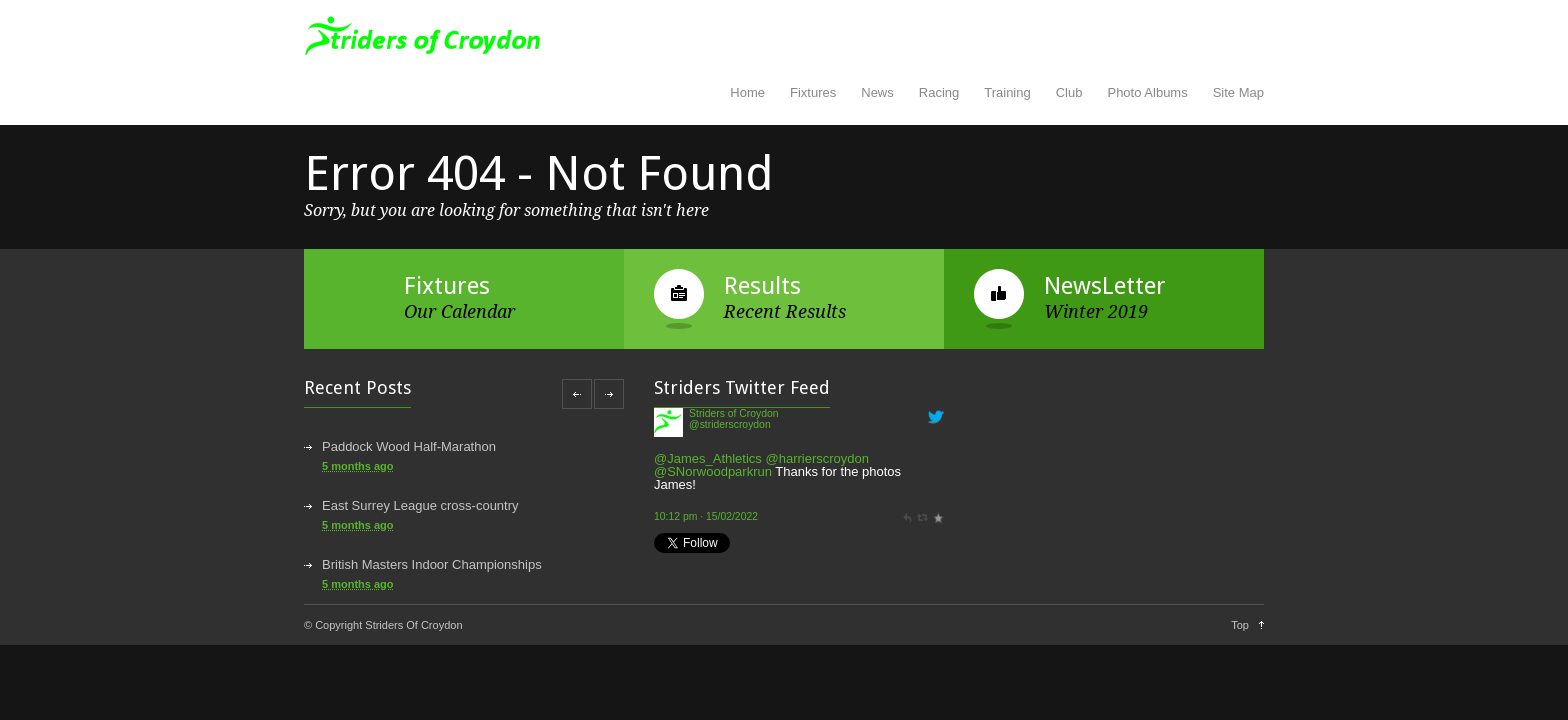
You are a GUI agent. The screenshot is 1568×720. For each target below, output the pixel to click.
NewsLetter (1105, 286)
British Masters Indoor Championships (432, 564)
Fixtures (813, 92)
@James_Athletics (708, 458)
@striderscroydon (730, 424)
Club (1069, 92)
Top (1240, 625)
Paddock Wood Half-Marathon (409, 446)
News (877, 92)
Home (747, 92)
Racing (939, 92)
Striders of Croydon (734, 413)
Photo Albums (1147, 92)
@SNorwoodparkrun (713, 471)
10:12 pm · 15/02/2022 (706, 516)
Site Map (1238, 92)
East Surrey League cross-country (420, 505)
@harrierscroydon (817, 458)
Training (1007, 92)
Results (762, 286)
